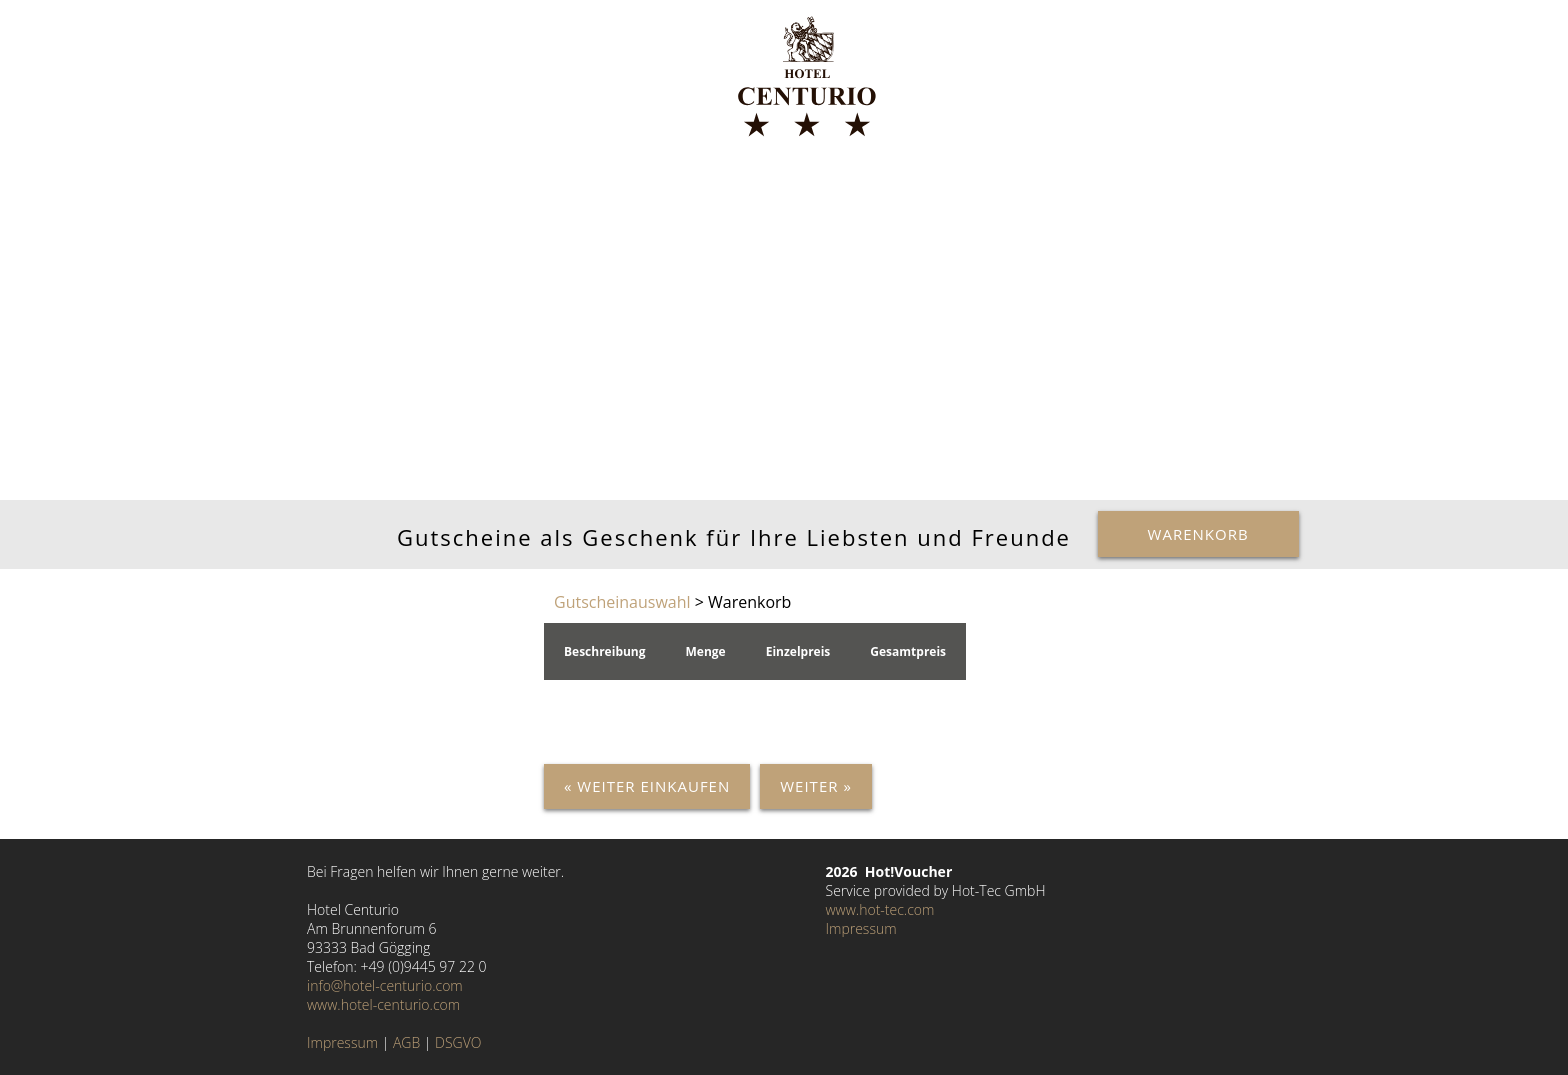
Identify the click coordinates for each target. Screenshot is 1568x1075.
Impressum (342, 1042)
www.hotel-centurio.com (383, 1004)
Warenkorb (1198, 534)
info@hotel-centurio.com (385, 985)
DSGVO (458, 1042)
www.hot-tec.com (880, 909)
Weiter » (816, 786)
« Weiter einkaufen (647, 786)
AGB (406, 1042)
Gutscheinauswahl (622, 602)
